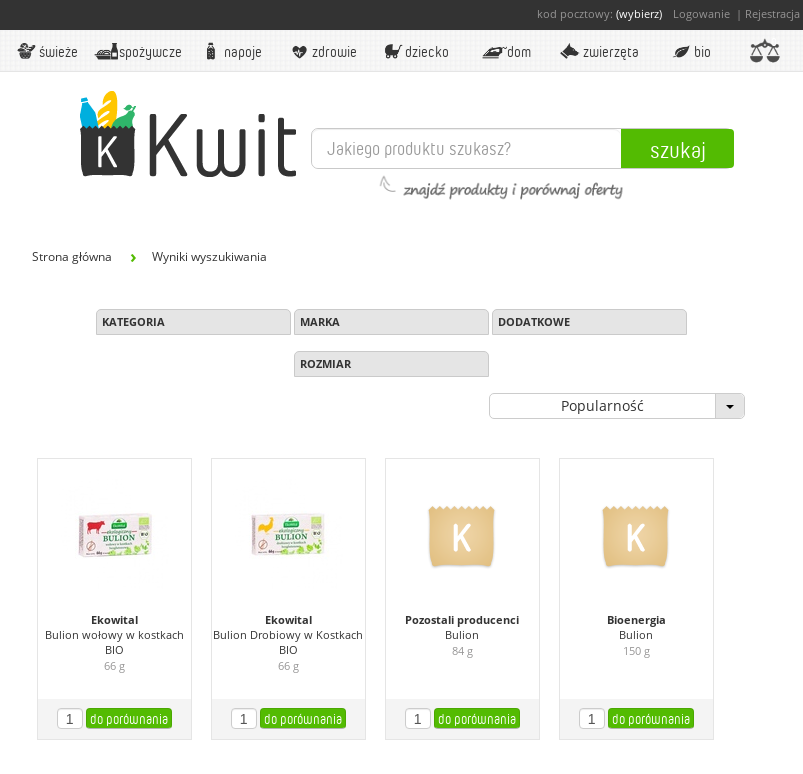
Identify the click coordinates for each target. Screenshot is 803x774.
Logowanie (701, 13)
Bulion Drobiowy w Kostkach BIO (288, 642)
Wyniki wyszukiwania (209, 256)
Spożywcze (138, 51)
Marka (320, 321)
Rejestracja (772, 13)
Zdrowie (322, 51)
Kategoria (133, 321)
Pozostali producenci (462, 620)
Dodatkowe (534, 321)
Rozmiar (325, 363)
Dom (506, 51)
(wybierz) (639, 13)
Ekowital (114, 620)
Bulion (462, 635)
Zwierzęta (598, 51)
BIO (690, 51)
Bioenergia (636, 620)
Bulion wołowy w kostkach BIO (114, 642)
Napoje (230, 51)
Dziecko (414, 51)
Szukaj (678, 149)
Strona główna (72, 256)
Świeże (46, 51)
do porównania (129, 718)
